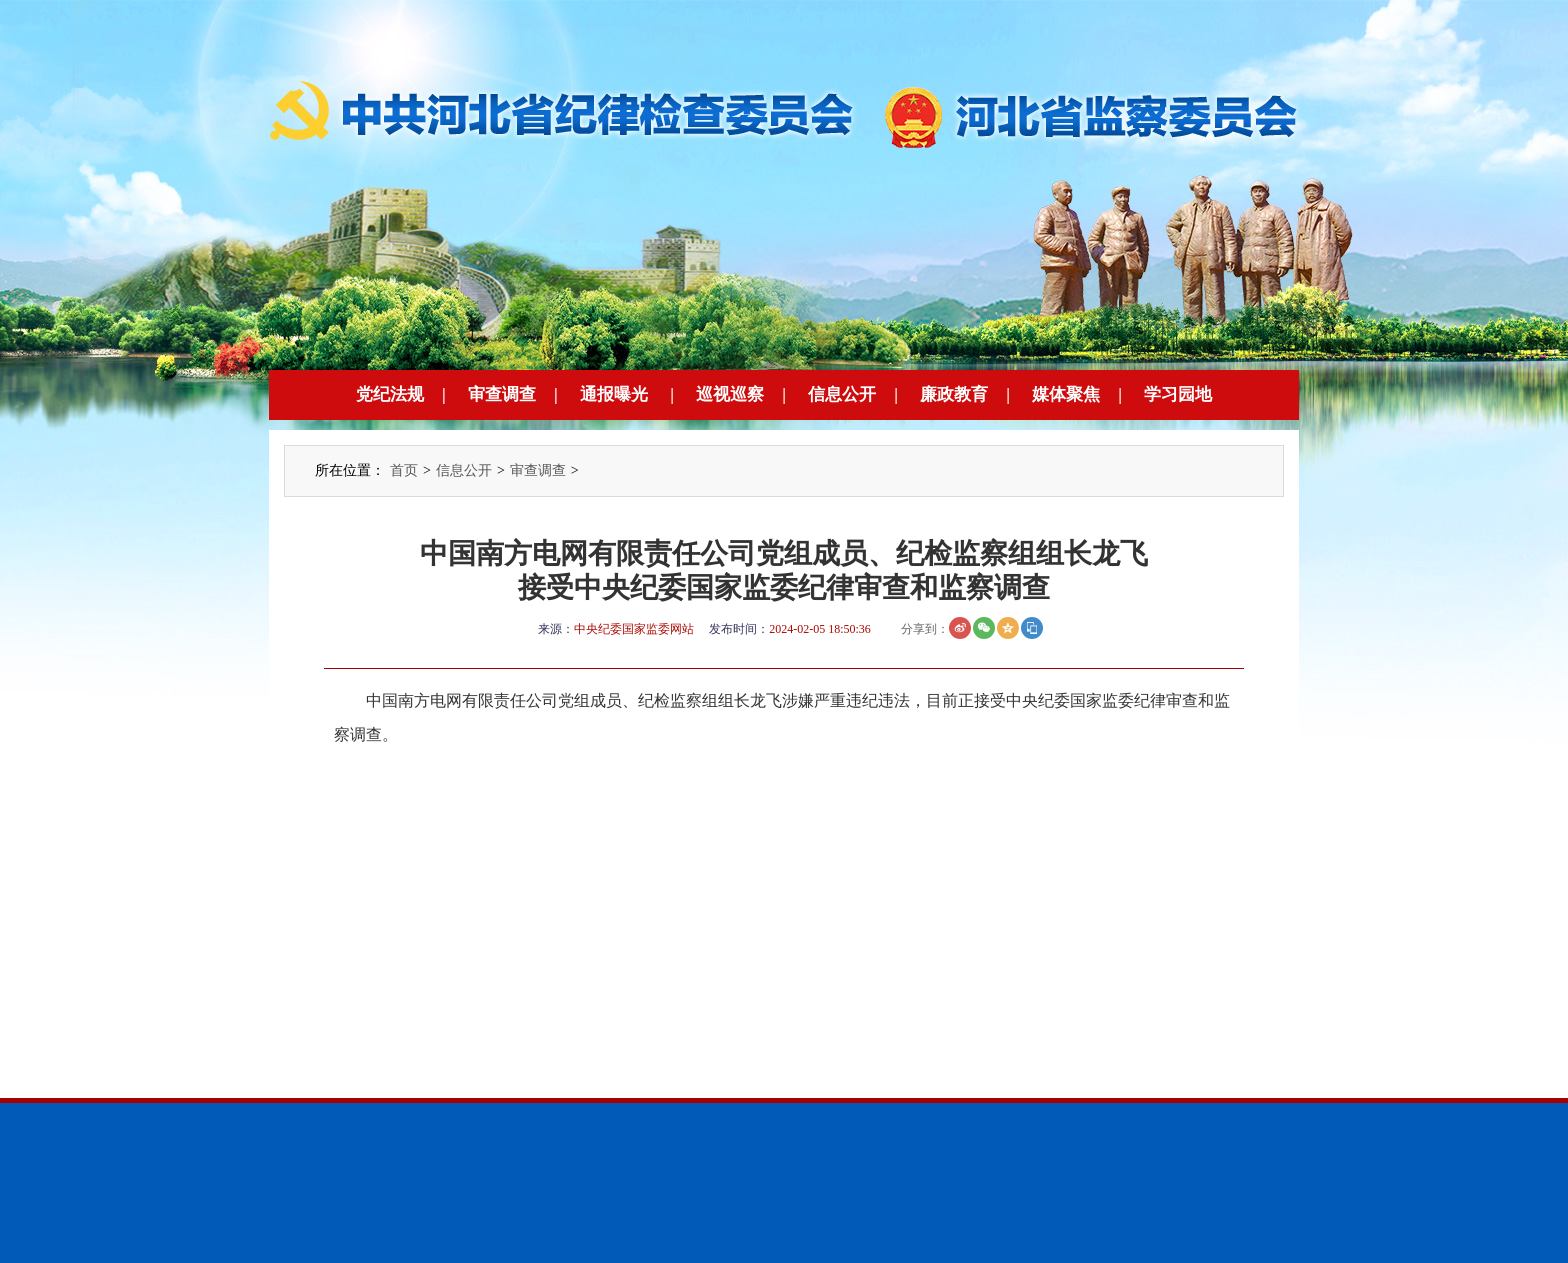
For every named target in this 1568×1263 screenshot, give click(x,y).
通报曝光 (614, 394)
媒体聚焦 (1066, 394)
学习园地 (1178, 394)
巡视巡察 (730, 394)
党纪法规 (390, 394)
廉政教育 (954, 394)
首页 (404, 470)
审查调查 (502, 394)
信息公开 (842, 394)
